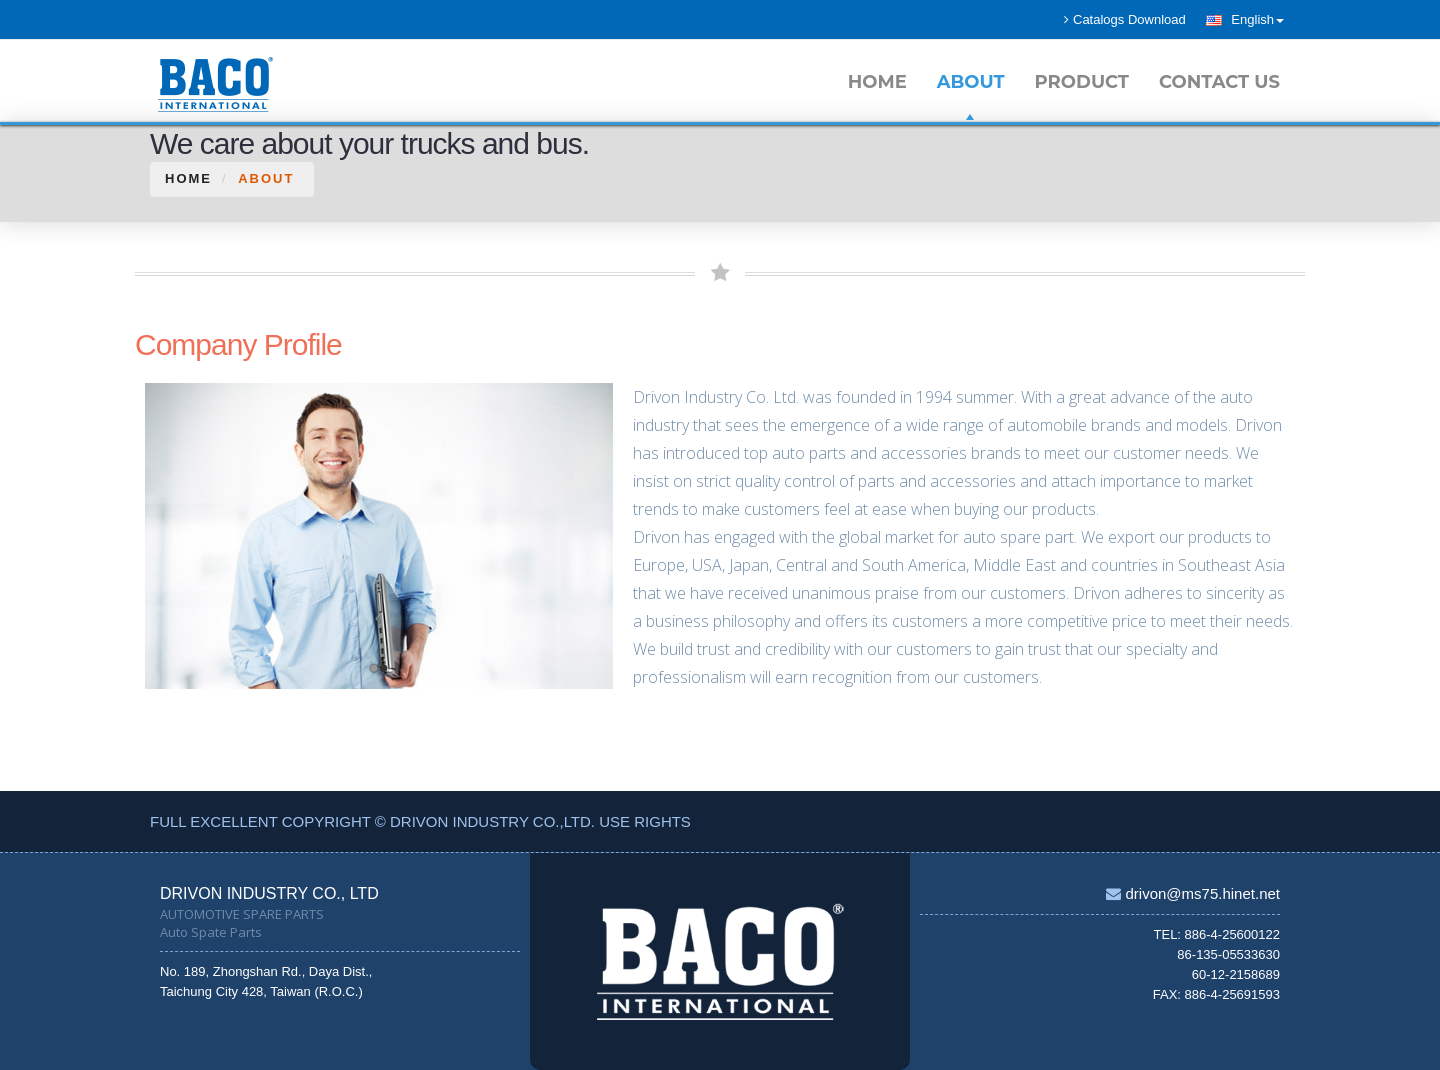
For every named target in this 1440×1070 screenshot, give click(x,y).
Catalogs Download (1124, 19)
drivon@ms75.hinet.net (1200, 893)
